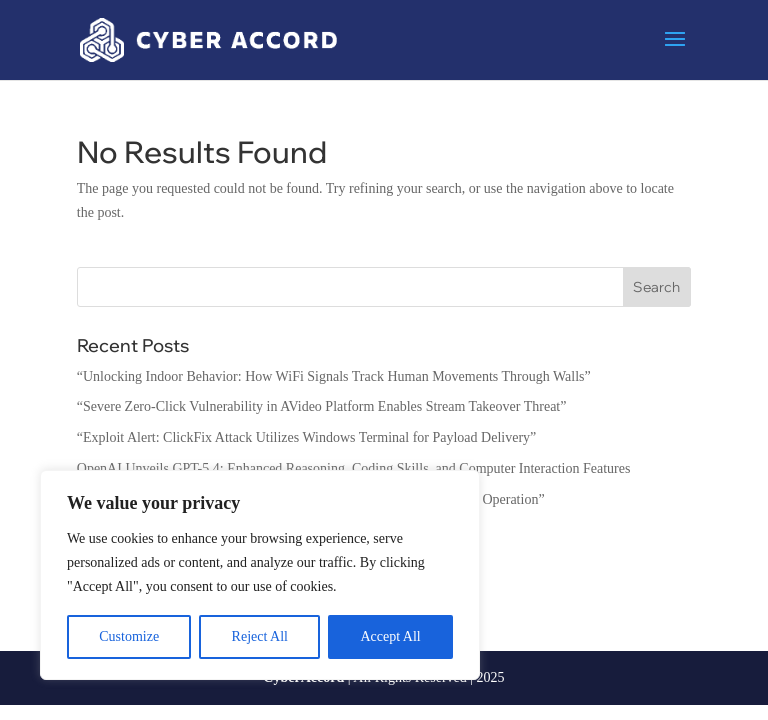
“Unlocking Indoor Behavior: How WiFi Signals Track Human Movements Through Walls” (334, 376)
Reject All (260, 636)
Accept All (390, 636)
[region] (260, 575)
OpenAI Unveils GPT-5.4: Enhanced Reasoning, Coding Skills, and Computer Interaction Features (354, 468)
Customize (129, 636)
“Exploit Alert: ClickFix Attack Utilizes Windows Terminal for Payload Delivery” (306, 437)
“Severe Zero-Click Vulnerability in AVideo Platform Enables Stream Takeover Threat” (322, 406)
